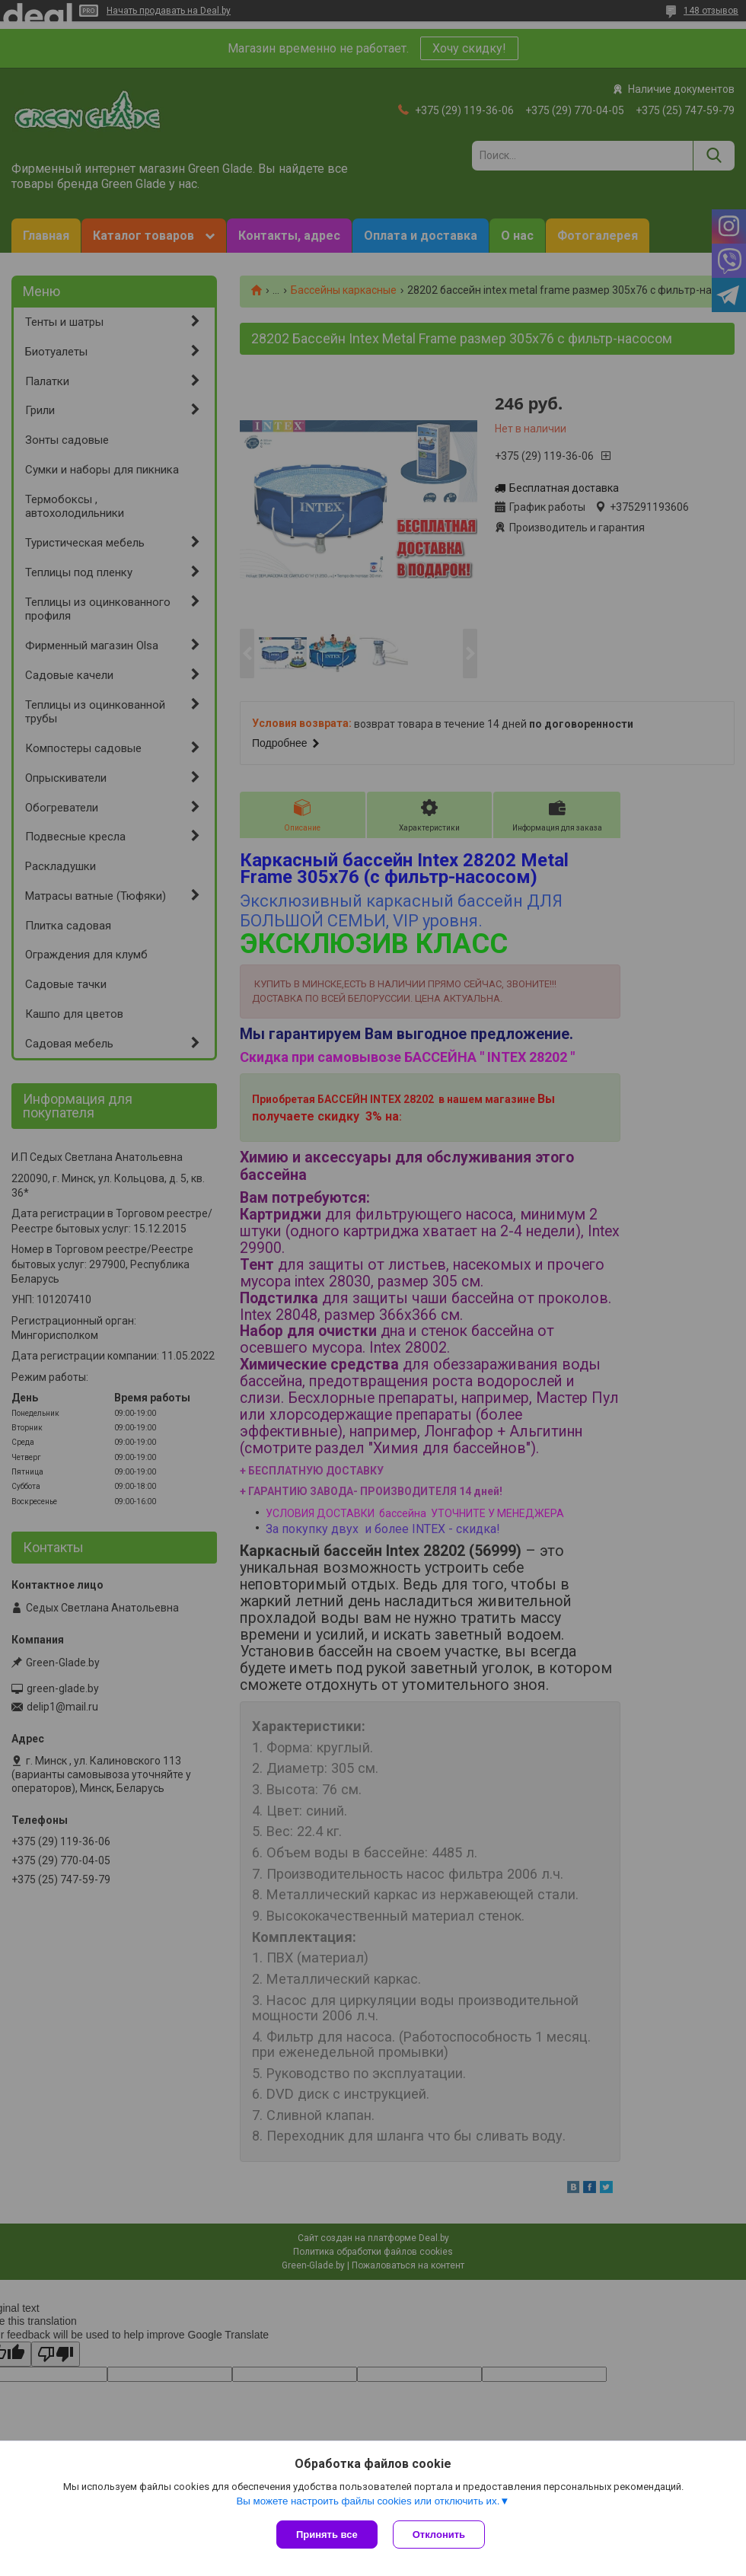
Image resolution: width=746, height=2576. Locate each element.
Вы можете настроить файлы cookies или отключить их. (367, 2501)
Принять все (327, 2534)
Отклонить (439, 2534)
